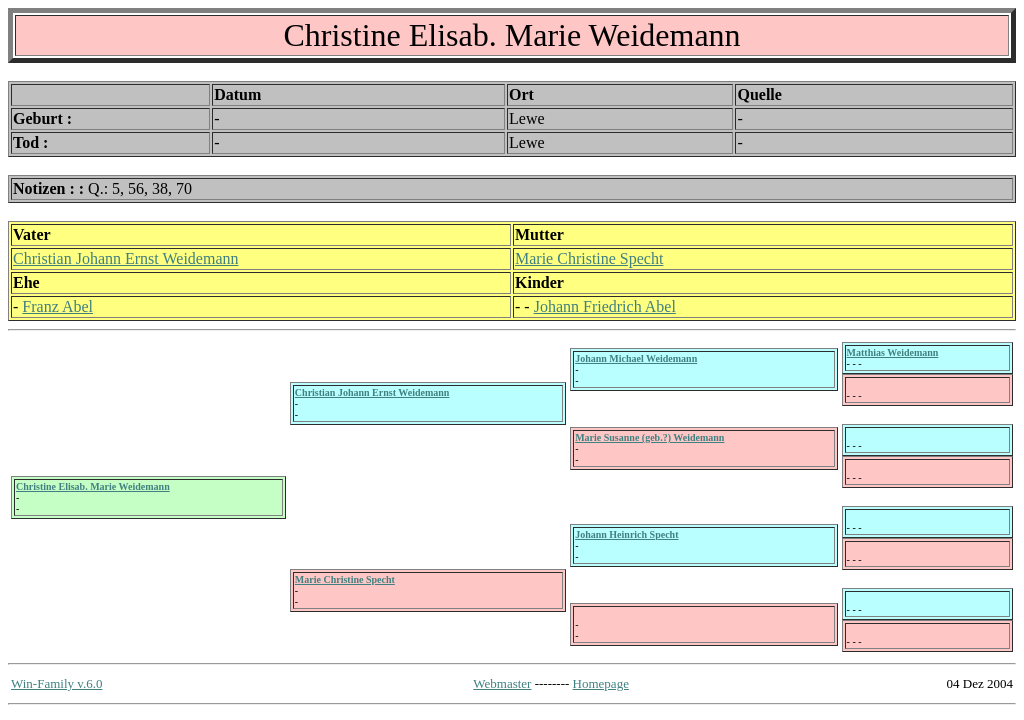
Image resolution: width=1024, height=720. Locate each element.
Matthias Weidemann (893, 352)
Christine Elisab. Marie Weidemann (93, 486)
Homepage (601, 683)
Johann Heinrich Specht (626, 534)
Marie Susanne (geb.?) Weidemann (649, 437)
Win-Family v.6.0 (56, 683)
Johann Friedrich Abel (605, 306)
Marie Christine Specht (589, 258)
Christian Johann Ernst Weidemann (126, 258)
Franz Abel (57, 306)
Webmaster (502, 683)
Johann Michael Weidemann (636, 358)
